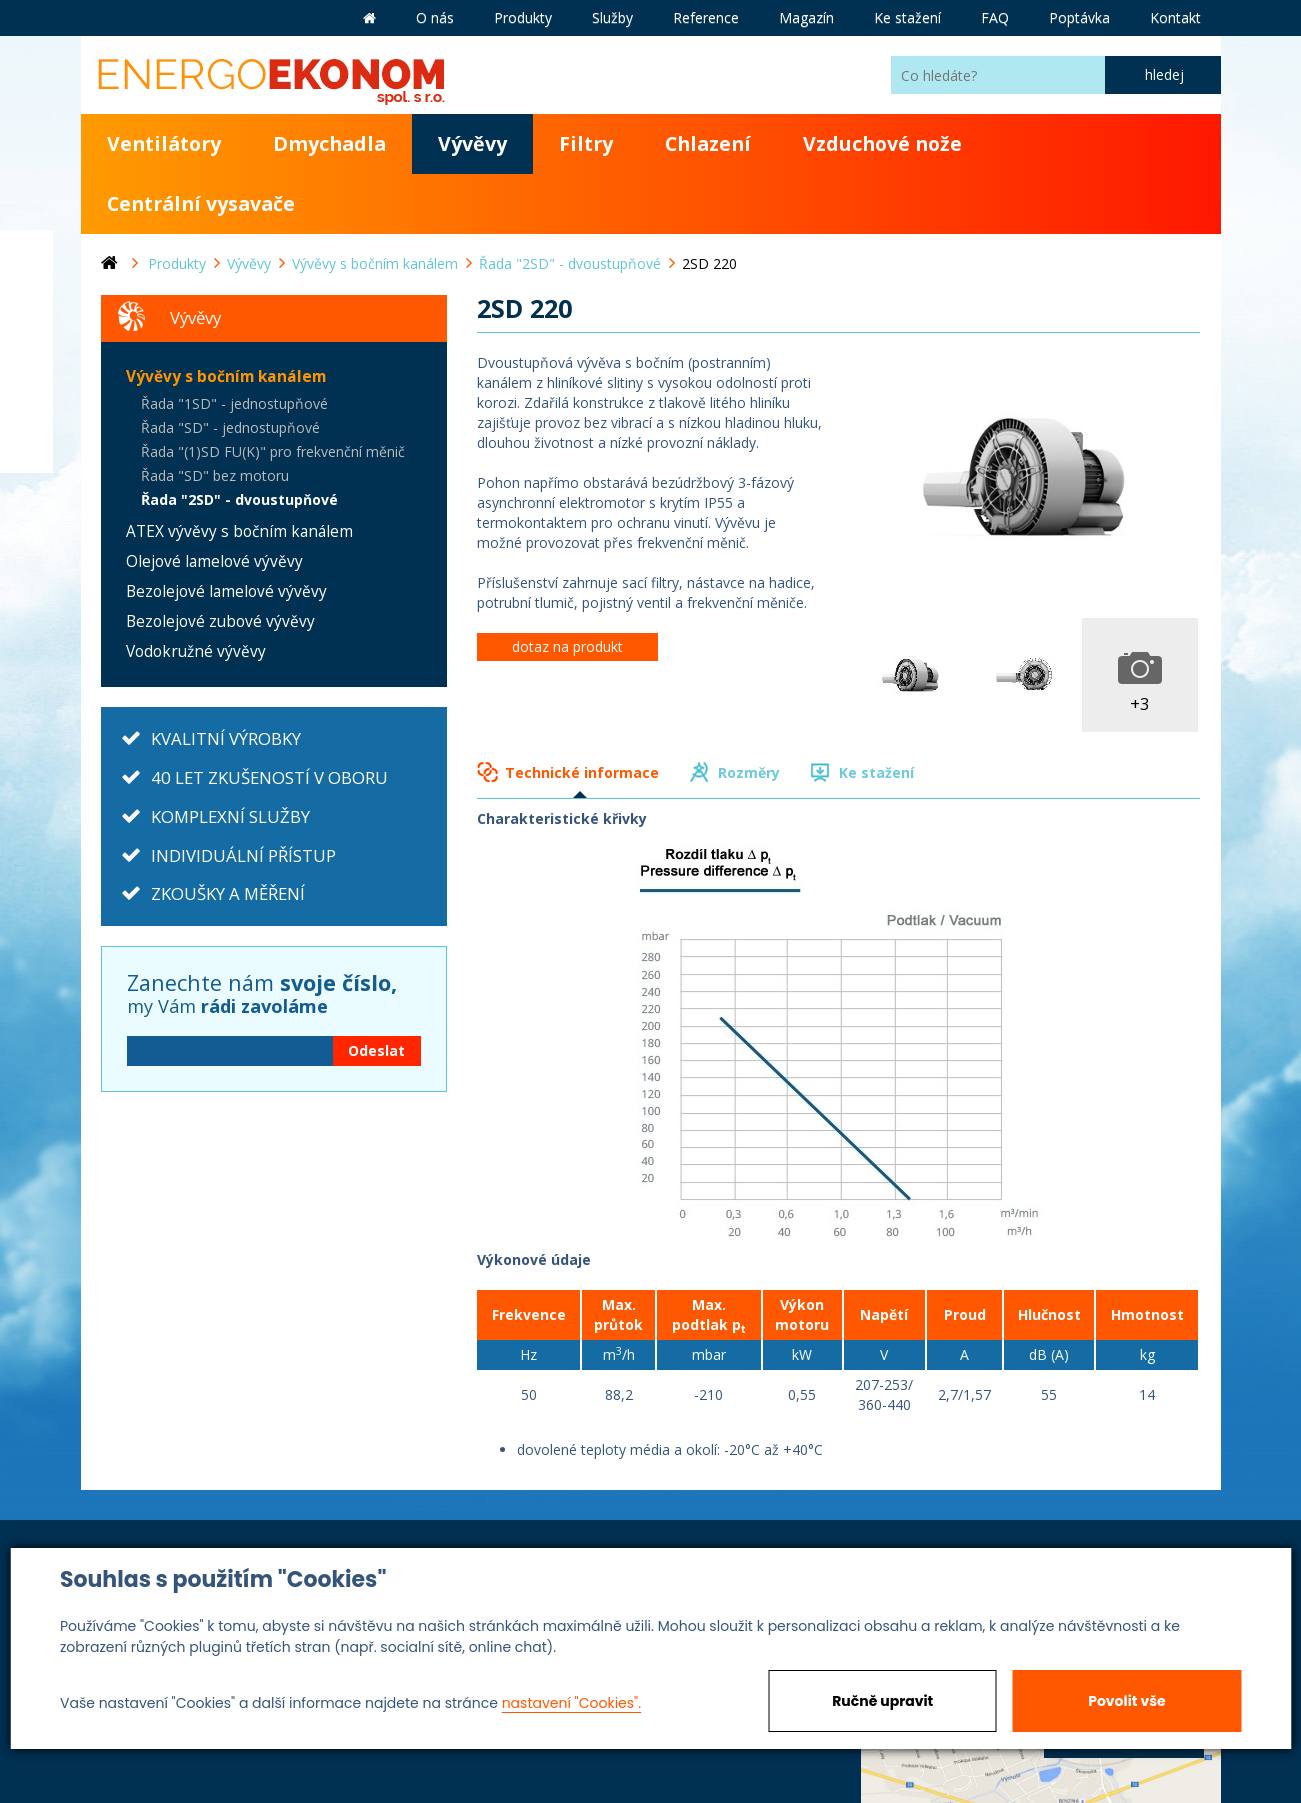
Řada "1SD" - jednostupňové (234, 403)
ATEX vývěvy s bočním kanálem (239, 531)
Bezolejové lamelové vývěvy (226, 591)
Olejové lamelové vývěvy (214, 561)
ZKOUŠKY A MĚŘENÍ (228, 893)
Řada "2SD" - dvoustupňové (239, 499)
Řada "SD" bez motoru (215, 475)
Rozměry (749, 772)
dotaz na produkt (567, 646)
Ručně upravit (882, 1701)
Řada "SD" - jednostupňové (230, 427)
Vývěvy (472, 143)
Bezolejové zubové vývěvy (220, 621)
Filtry (586, 143)
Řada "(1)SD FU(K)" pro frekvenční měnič (273, 451)
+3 (1140, 703)
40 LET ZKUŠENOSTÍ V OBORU (269, 777)
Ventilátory (164, 143)
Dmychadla (329, 143)
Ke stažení (876, 772)
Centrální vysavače (201, 203)
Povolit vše (1126, 1701)
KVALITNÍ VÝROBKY (226, 738)
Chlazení (708, 143)
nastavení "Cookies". (571, 1703)
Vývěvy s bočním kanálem (226, 376)
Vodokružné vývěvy (196, 651)
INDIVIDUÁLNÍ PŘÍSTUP (243, 855)
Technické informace (582, 772)
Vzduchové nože (882, 143)
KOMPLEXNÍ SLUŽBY (230, 816)
